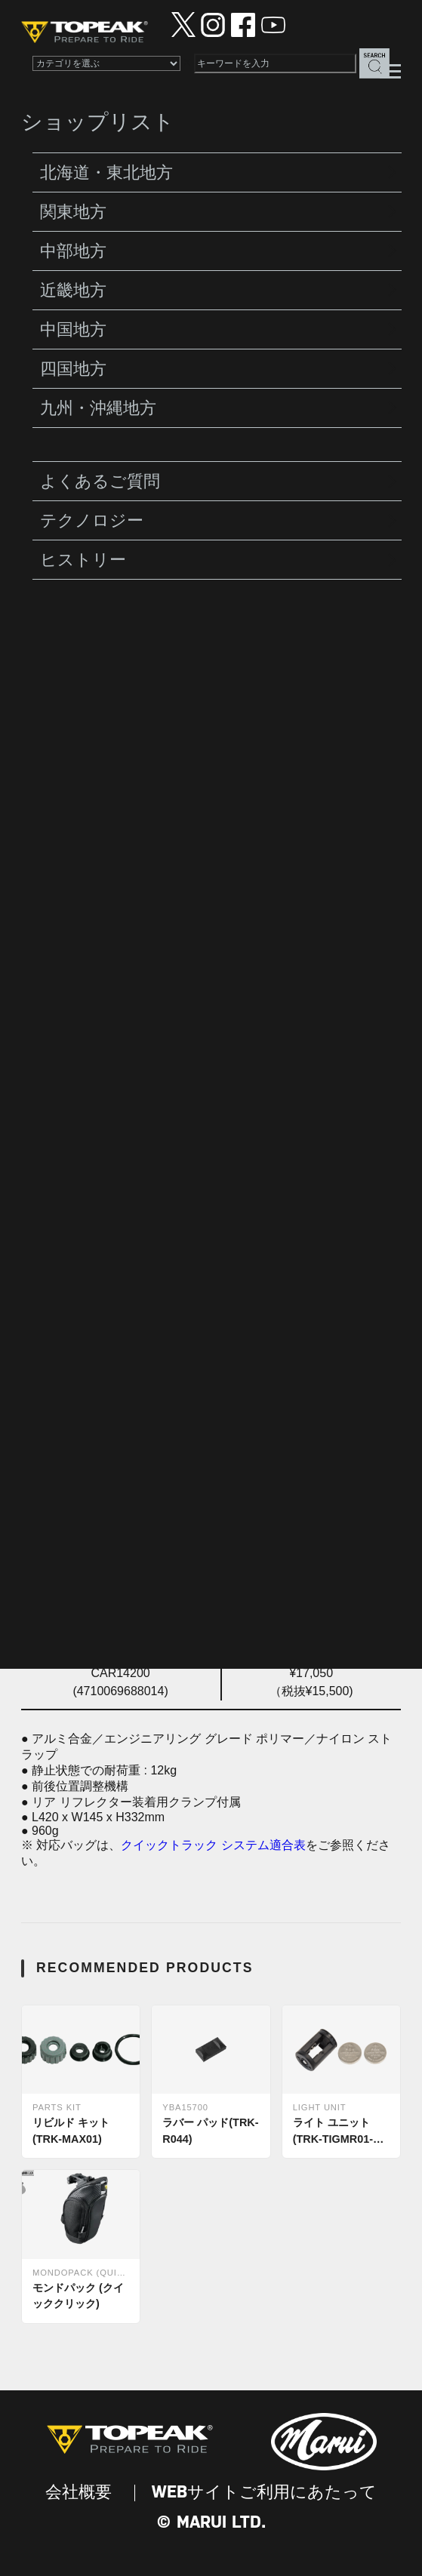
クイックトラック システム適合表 (213, 1845)
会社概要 (78, 2493)
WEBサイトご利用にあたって (264, 2493)
